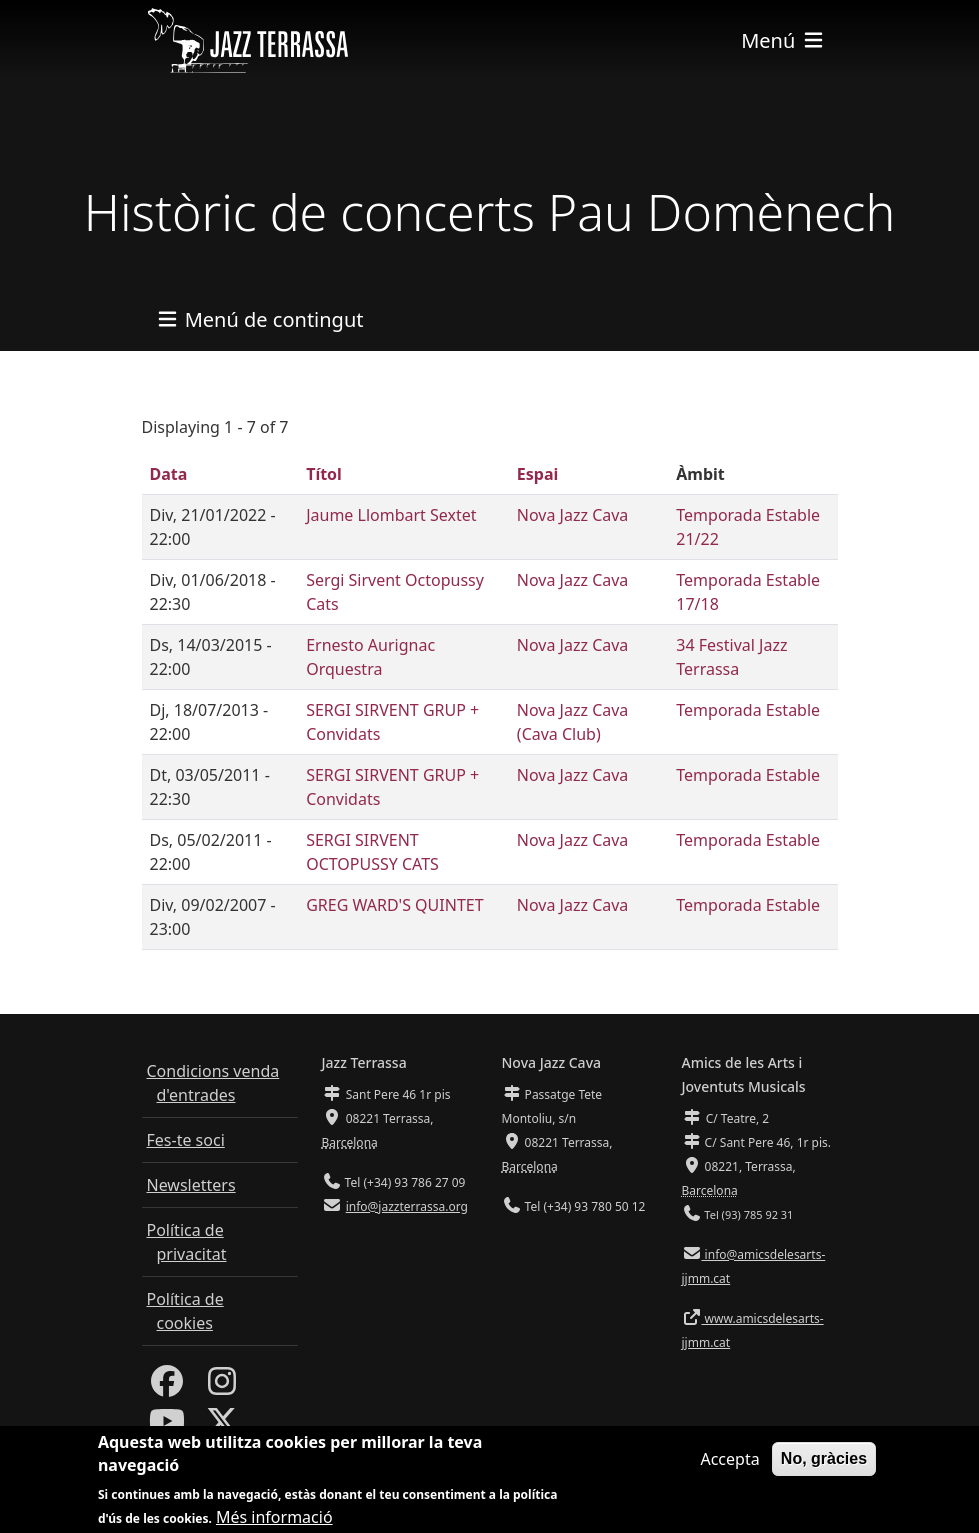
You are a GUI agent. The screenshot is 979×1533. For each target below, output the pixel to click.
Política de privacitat (187, 1242)
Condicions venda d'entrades (213, 1083)
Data (169, 474)
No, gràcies (824, 1467)
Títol (324, 474)
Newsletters (191, 1185)
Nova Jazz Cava (573, 515)
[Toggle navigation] (783, 40)
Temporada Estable (748, 710)
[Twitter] (222, 1427)
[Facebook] (167, 1387)
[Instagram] (222, 1387)
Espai (537, 474)
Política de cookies (185, 1311)
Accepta (729, 1468)
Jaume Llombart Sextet (391, 515)
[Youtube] (167, 1427)
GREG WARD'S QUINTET (394, 905)
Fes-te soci (186, 1140)
